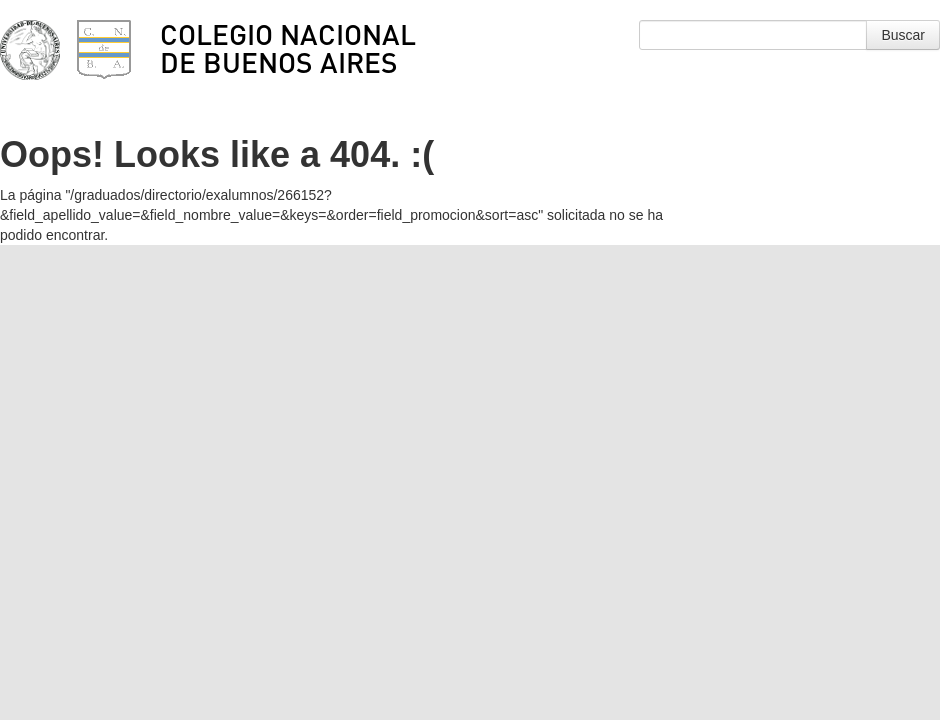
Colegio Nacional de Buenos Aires (288, 48)
